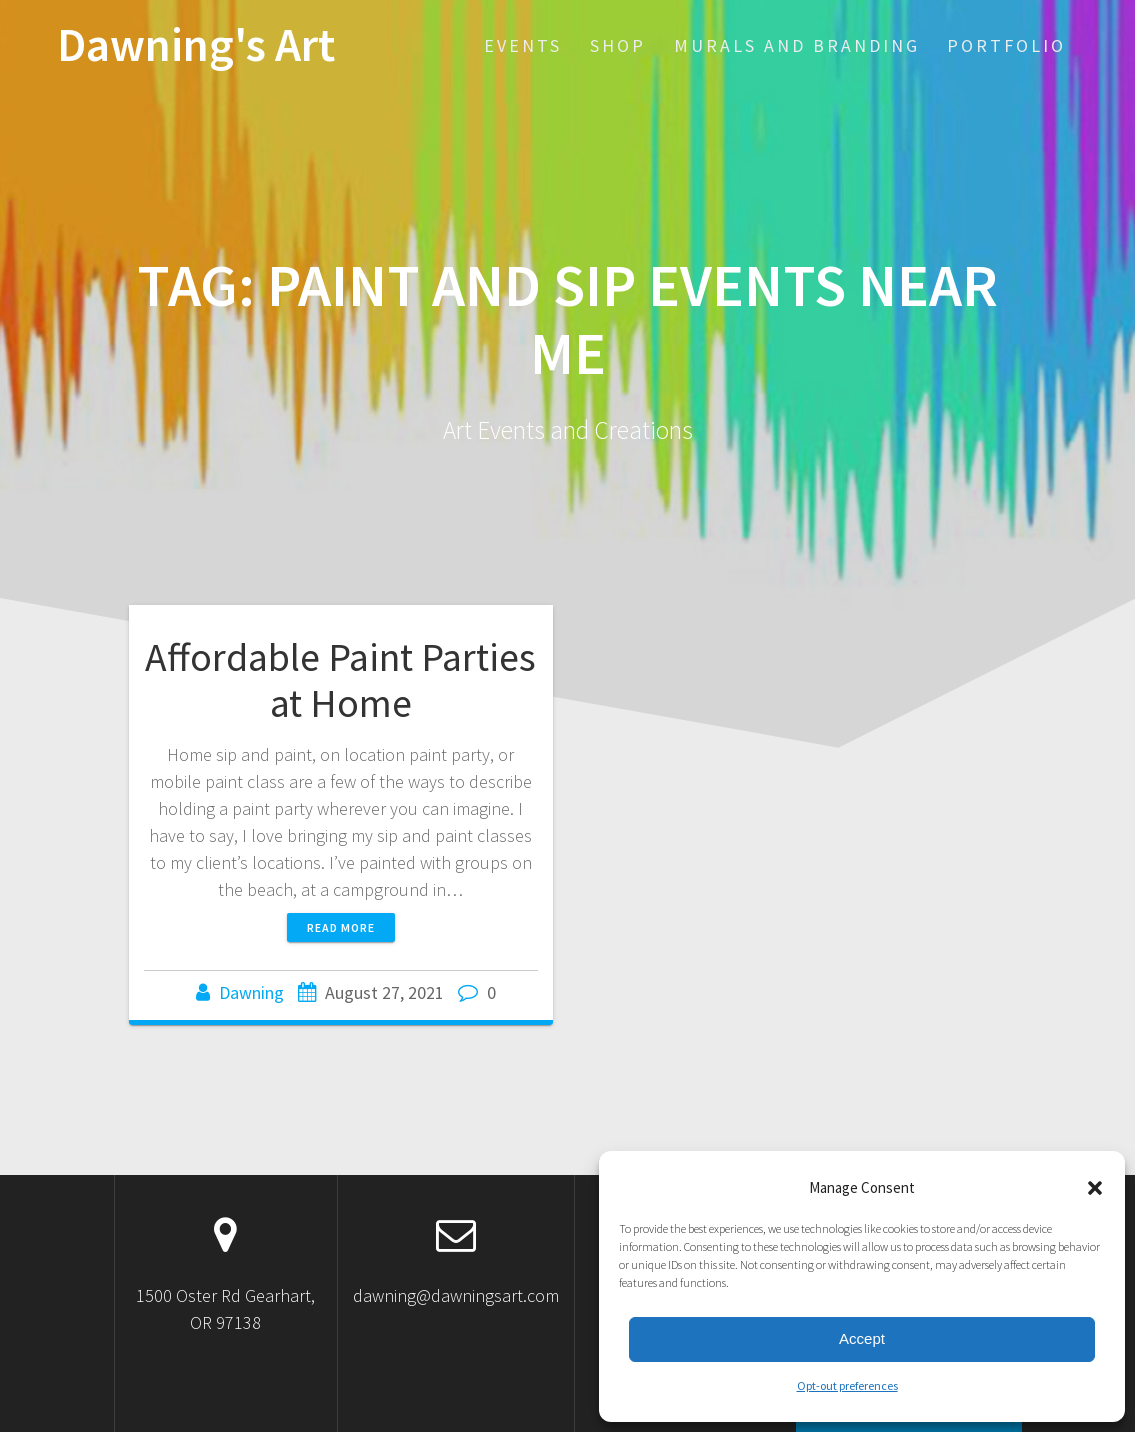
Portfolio (1006, 45)
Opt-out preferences (847, 1385)
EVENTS (523, 45)
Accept (862, 1338)
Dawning (251, 992)
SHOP (618, 45)
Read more (341, 927)
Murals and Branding (797, 45)
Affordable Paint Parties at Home (340, 680)
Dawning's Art (196, 45)
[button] (1095, 1188)
